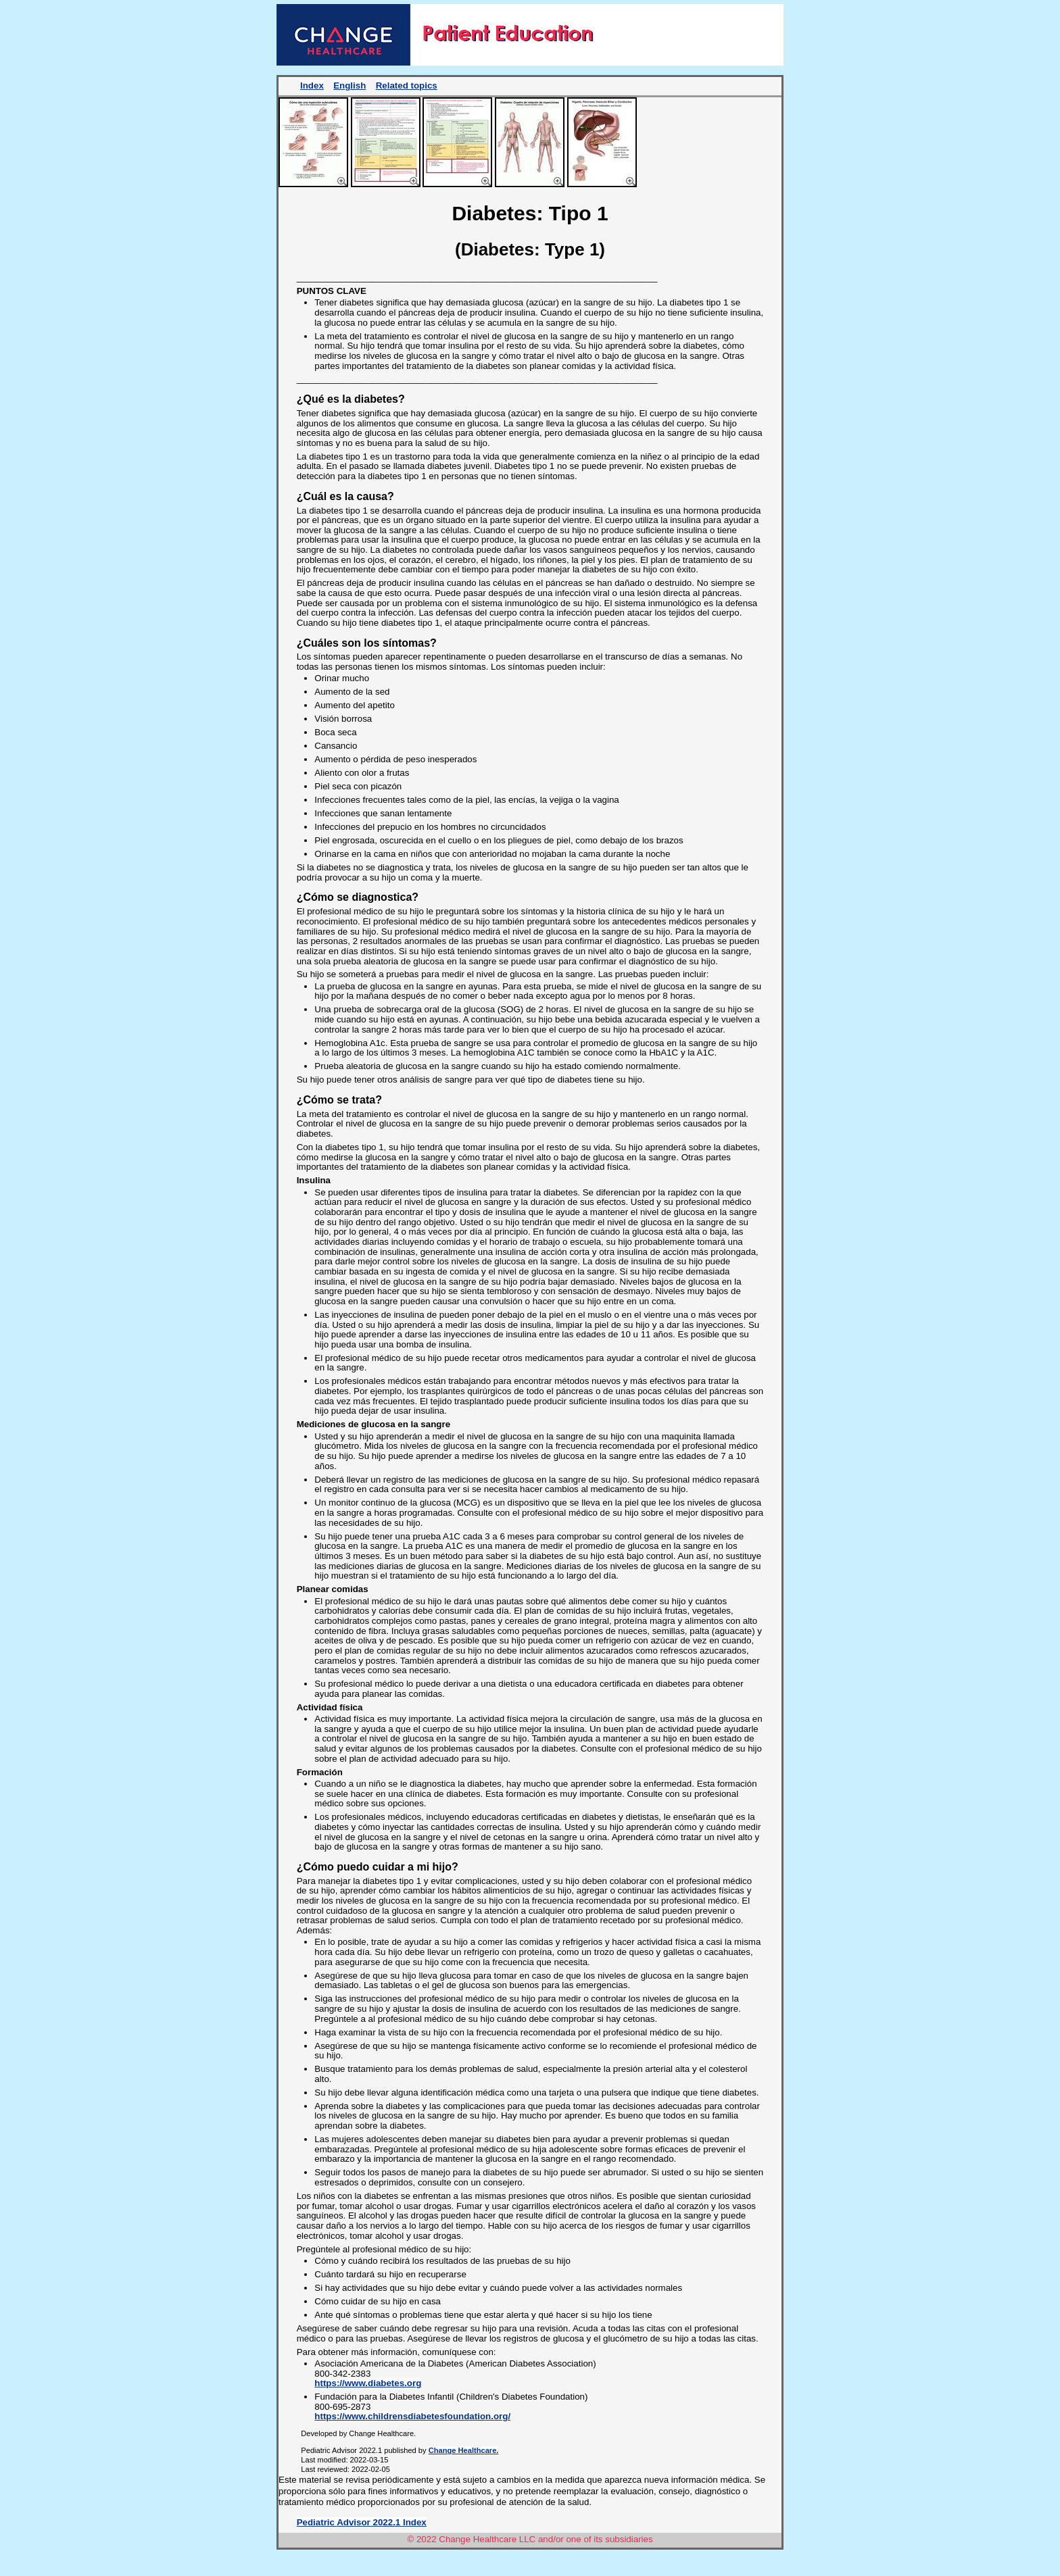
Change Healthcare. (464, 2450)
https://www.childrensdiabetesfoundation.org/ (412, 2416)
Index (312, 85)
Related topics (406, 85)
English (349, 85)
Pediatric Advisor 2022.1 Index (362, 2522)
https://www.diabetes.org (367, 2383)
